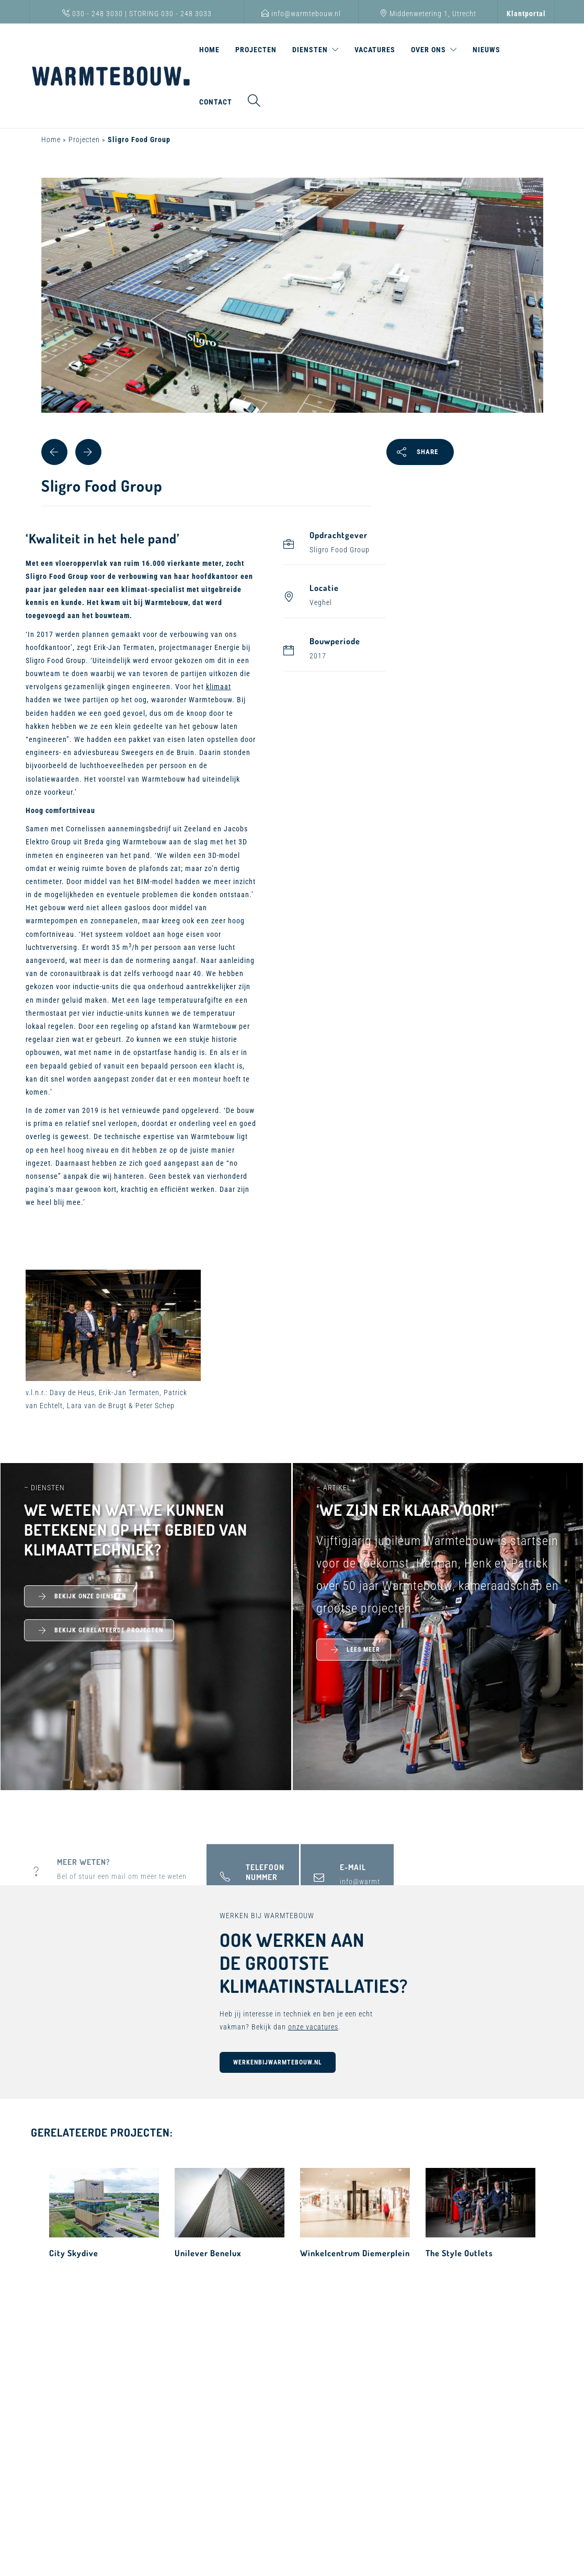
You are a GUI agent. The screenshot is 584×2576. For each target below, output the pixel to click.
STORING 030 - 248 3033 (170, 13)
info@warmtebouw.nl (301, 13)
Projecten (256, 49)
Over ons (428, 49)
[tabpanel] (292, 319)
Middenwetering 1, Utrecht (428, 13)
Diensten (310, 49)
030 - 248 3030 (92, 13)
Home (209, 49)
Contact (215, 102)
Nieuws (486, 49)
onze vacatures (313, 2027)
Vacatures (374, 49)
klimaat (218, 686)
